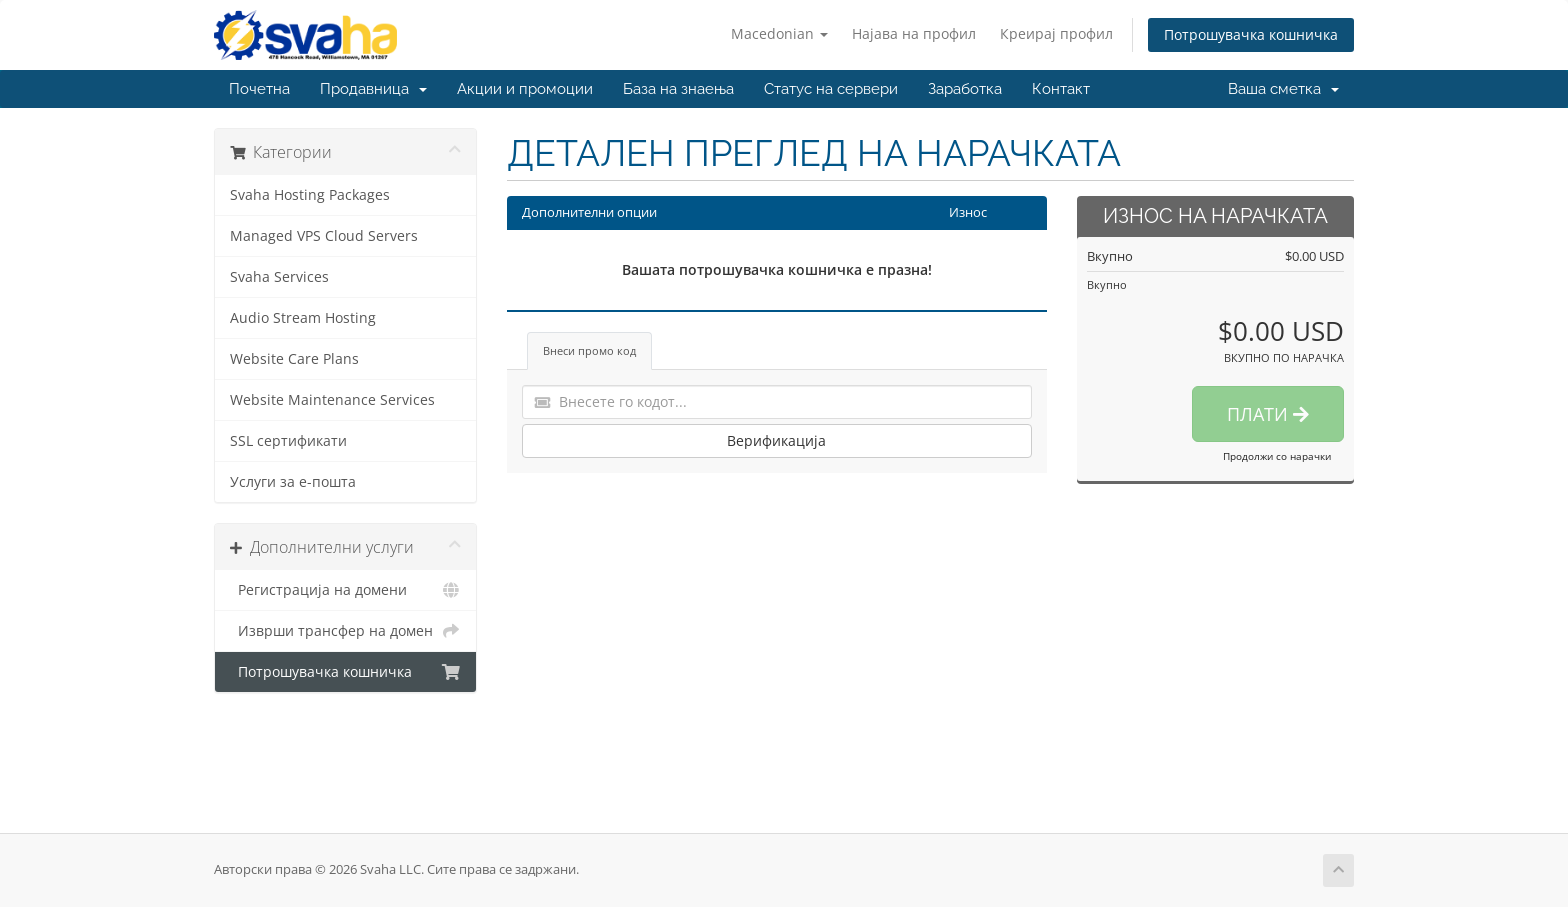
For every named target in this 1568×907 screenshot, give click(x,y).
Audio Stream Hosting (303, 318)
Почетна (259, 89)
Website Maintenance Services (332, 400)
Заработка (965, 89)
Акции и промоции (525, 89)
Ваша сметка (1283, 89)
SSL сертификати (288, 441)
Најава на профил (914, 33)
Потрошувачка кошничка (1251, 34)
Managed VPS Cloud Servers (324, 236)
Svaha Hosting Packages (310, 195)
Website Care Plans (294, 359)
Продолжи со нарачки (1277, 456)
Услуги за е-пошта (293, 482)
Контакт (1061, 89)
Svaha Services (279, 277)
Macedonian (779, 33)
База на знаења (678, 89)
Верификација (776, 440)
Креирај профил (1056, 33)
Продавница (373, 89)
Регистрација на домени (345, 590)
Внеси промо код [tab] (589, 350)
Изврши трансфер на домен (345, 631)
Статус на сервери (831, 89)
